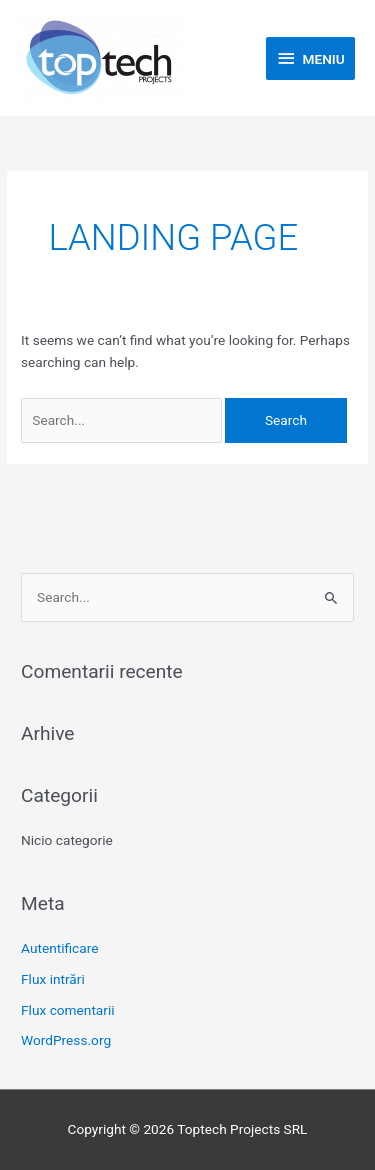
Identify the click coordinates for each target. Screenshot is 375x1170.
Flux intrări (53, 979)
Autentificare (59, 948)
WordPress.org (66, 1040)
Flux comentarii (68, 1010)
